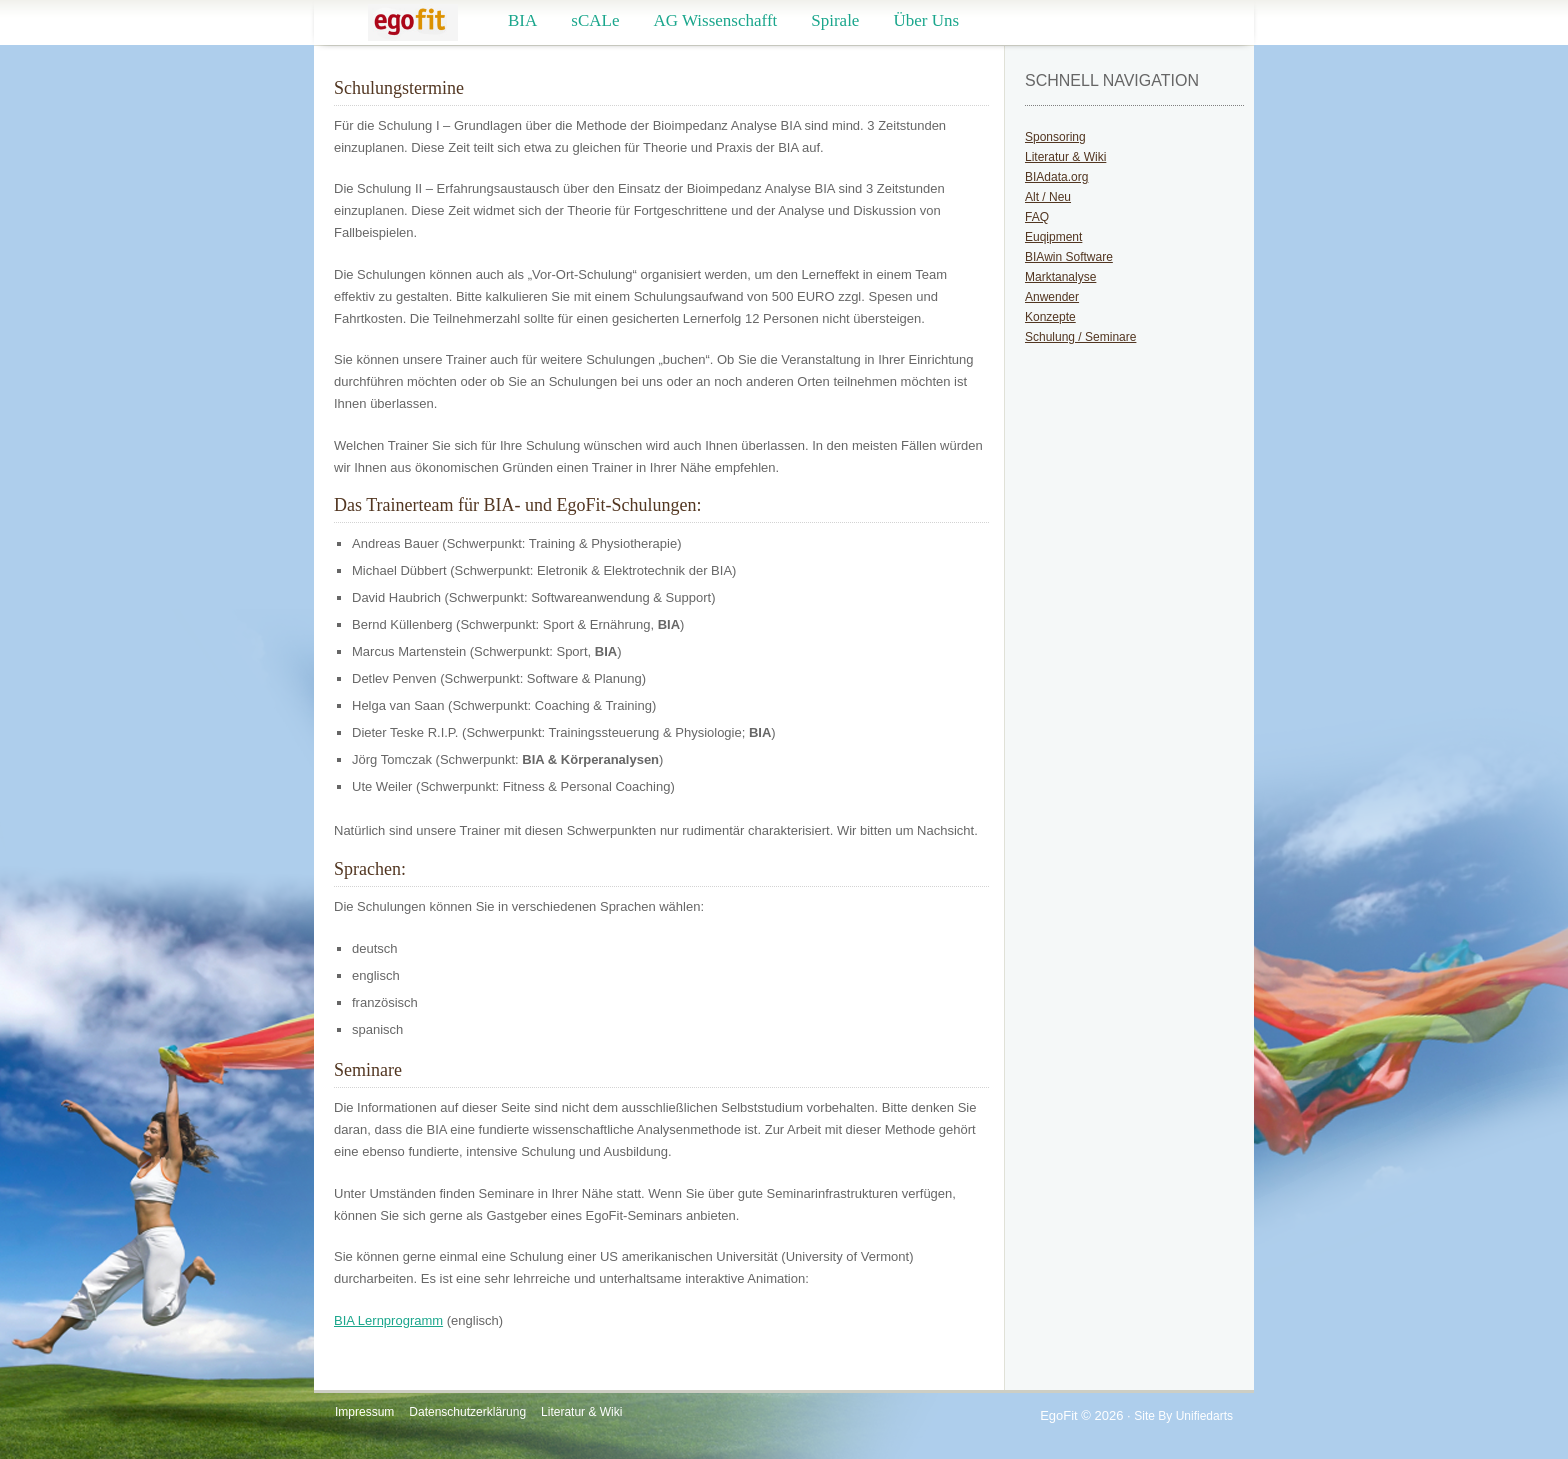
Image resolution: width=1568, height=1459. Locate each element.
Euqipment (1053, 237)
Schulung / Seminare (1080, 337)
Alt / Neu (1048, 197)
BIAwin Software (1069, 257)
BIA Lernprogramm (388, 1320)
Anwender (1052, 297)
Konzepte (1050, 317)
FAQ (1037, 217)
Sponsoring (1055, 137)
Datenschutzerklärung (467, 1412)
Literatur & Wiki (1065, 157)
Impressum (364, 1412)
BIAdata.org (1056, 177)
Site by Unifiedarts (1183, 1416)
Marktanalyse (1060, 277)
